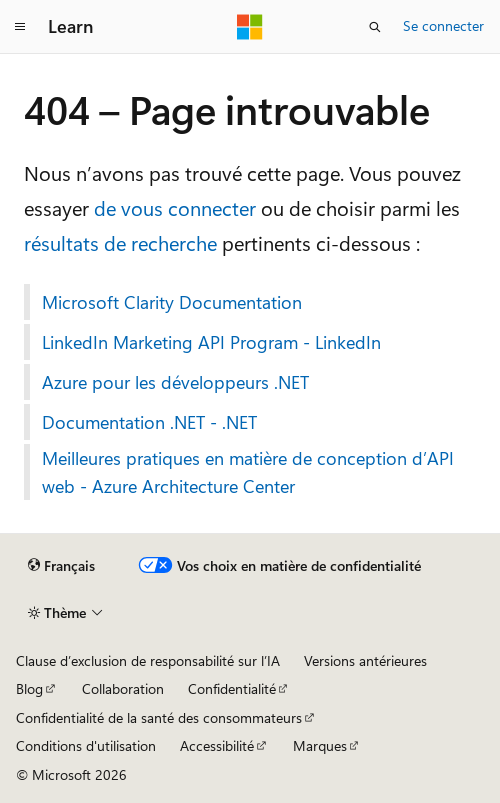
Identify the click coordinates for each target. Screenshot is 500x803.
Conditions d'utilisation (86, 745)
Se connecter (443, 25)
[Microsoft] (250, 27)
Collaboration (123, 688)
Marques (320, 745)
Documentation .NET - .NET (149, 422)
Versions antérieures (365, 660)
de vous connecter (175, 207)
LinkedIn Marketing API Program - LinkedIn (211, 342)
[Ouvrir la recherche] (375, 27)
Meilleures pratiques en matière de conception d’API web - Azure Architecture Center (248, 472)
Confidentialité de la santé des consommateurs (159, 717)
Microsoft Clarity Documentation (172, 302)
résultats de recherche (120, 242)
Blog (29, 688)
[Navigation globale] (20, 27)
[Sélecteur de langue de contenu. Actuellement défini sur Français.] (61, 566)
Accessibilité (217, 745)
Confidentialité (232, 688)
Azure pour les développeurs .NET (175, 382)
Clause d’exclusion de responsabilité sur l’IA (148, 660)
